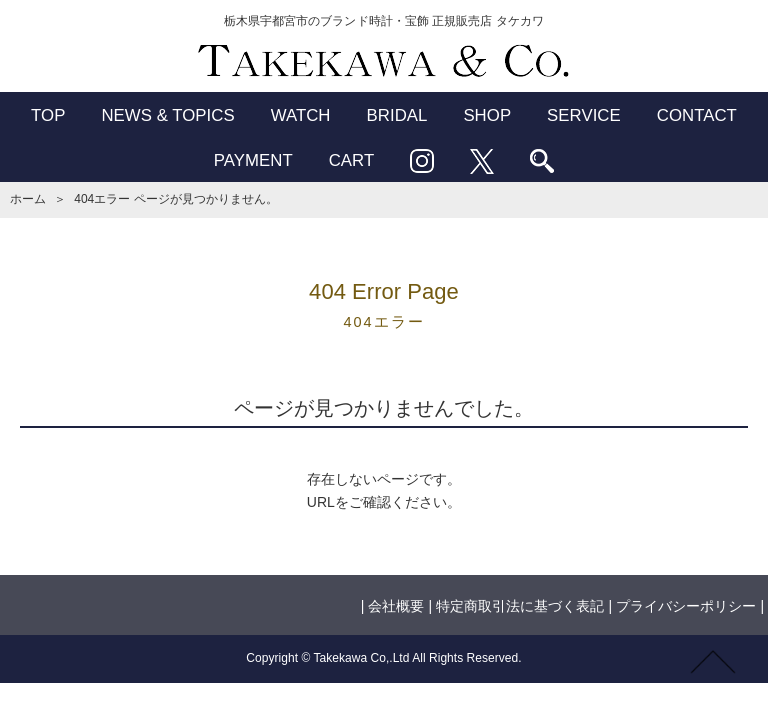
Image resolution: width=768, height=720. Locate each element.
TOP (48, 115)
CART (352, 160)
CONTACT (697, 115)
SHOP (487, 115)
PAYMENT (253, 160)
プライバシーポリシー (686, 606)
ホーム (28, 199)
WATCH (301, 115)
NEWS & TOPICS (167, 115)
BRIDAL (397, 115)
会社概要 (396, 606)
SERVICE (584, 115)
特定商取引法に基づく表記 (520, 606)
